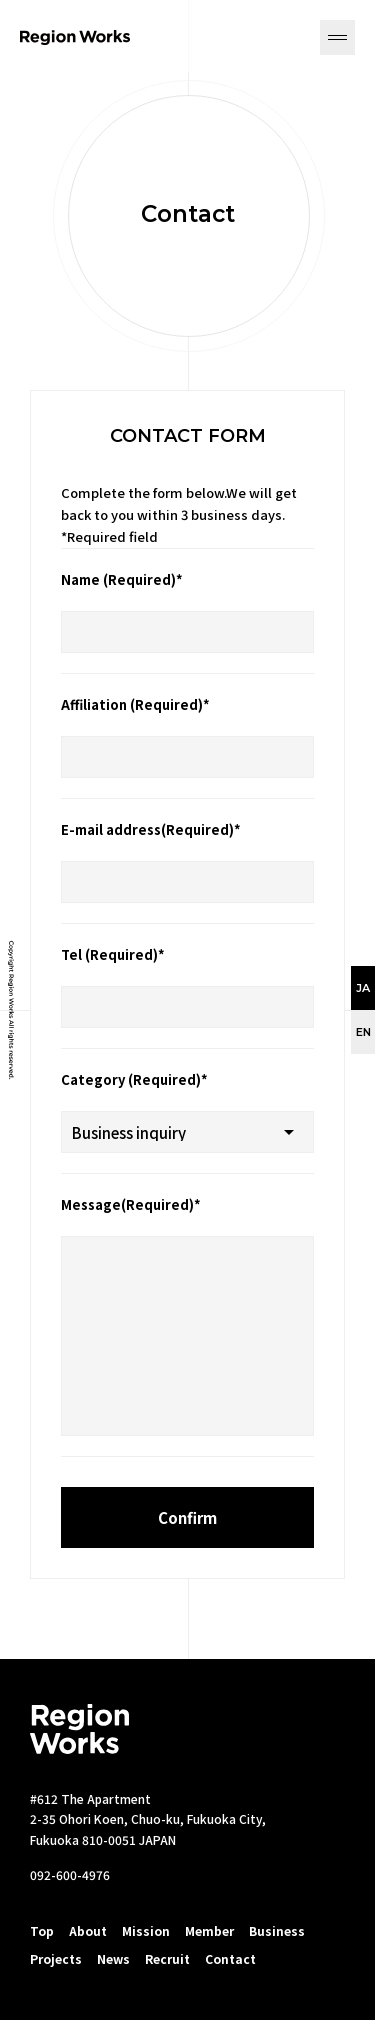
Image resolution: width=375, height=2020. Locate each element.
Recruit (167, 1958)
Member (209, 1930)
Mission (146, 1930)
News (113, 1958)
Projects (56, 1958)
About (88, 1930)
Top (42, 1930)
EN (363, 1032)
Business (277, 1930)
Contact (230, 1958)
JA (363, 988)
